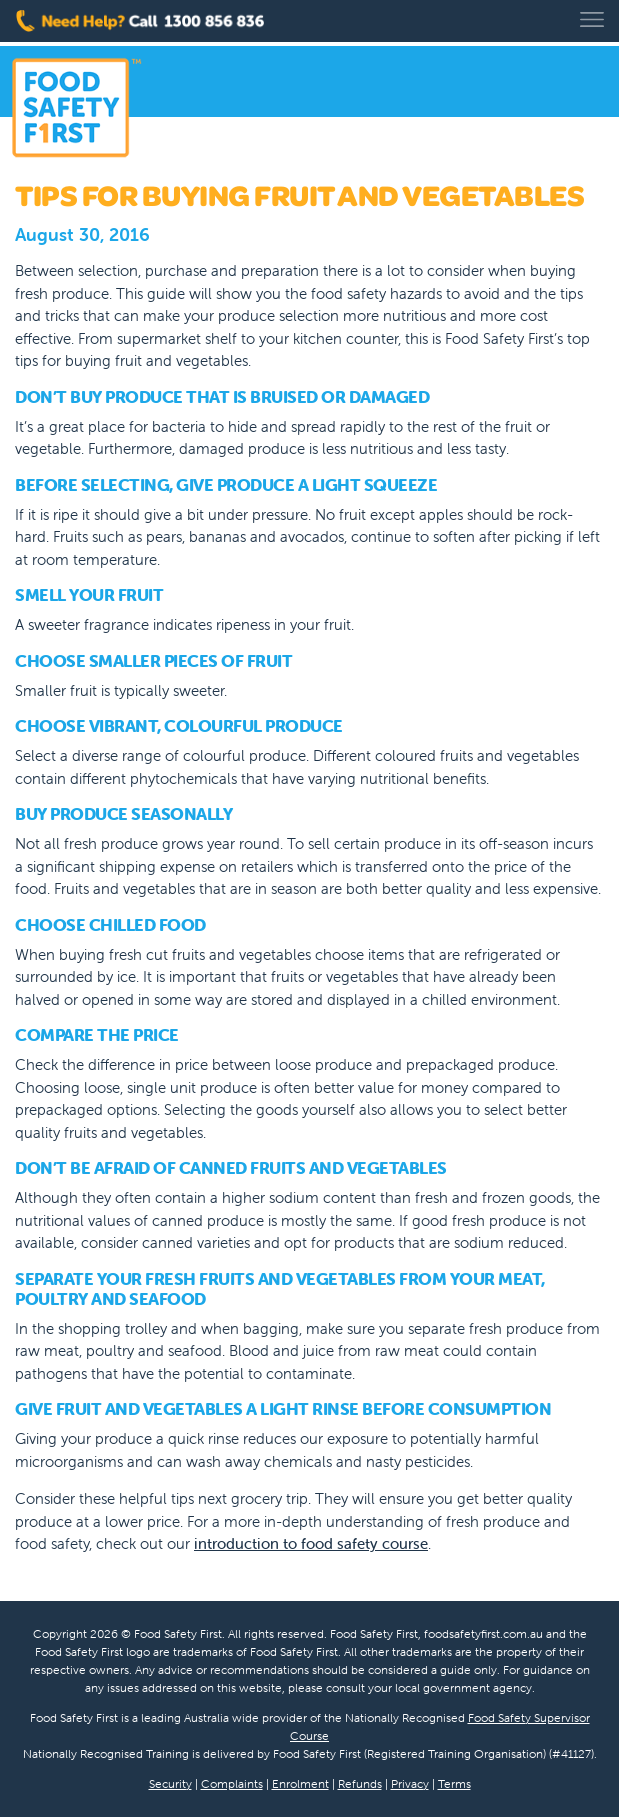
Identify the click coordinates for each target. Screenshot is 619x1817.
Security (170, 1783)
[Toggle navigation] (592, 19)
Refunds (360, 1783)
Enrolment (300, 1783)
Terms (454, 1783)
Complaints (232, 1783)
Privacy (410, 1783)
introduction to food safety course (311, 1543)
